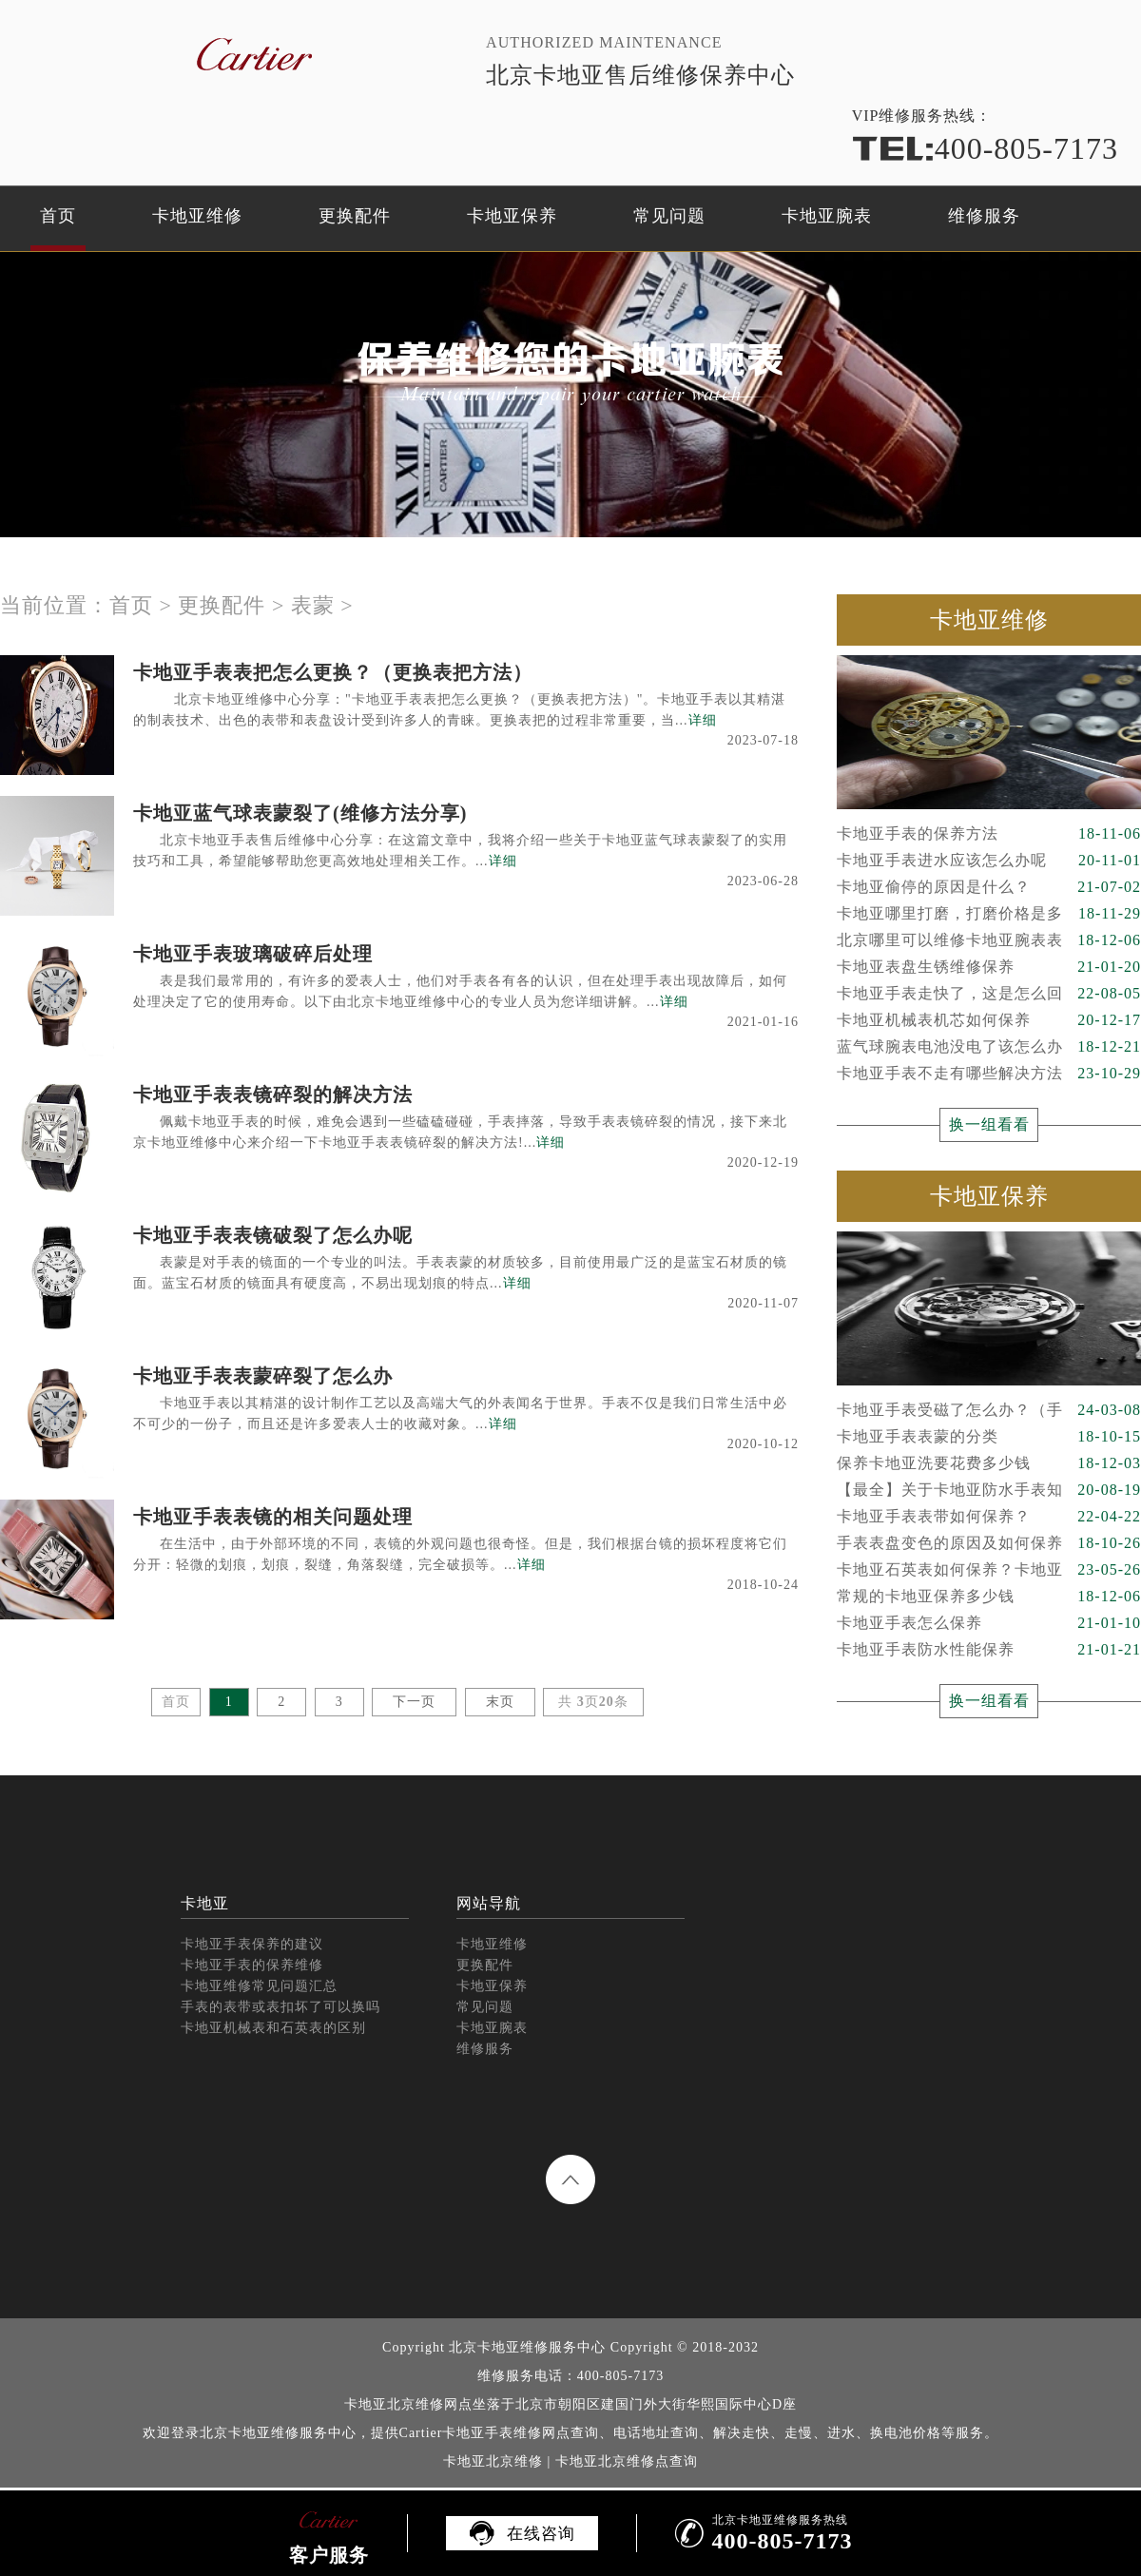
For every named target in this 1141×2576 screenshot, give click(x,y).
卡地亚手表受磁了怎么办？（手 (989, 1410)
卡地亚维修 (197, 215)
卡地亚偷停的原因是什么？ (989, 887)
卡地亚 (205, 1903)
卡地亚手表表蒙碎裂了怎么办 (263, 1375)
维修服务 (984, 215)
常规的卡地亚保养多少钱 (989, 1596)
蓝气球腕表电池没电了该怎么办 (989, 1047)
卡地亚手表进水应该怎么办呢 (989, 860)
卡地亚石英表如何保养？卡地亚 (989, 1570)
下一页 (414, 1702)
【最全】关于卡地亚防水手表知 (989, 1490)
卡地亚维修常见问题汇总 (259, 1986)
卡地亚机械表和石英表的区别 (273, 2028)
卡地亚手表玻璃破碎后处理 (253, 953)
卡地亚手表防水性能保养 (989, 1650)
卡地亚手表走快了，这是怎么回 (989, 993)
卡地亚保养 (512, 215)
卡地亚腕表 (827, 215)
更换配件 (355, 215)
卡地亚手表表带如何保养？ (989, 1516)
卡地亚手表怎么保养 (989, 1623)
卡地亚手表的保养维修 (252, 1965)
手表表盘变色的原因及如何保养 (989, 1543)
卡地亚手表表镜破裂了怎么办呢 (273, 1235)
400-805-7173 (985, 148)
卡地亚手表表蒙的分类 (989, 1437)
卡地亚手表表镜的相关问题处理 (273, 1516)
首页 (58, 215)
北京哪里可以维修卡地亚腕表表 (989, 940)
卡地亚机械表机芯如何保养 (989, 1020)
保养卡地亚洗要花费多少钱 (989, 1463)
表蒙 (313, 605)
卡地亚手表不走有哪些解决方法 (989, 1073)
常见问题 (669, 215)
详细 (702, 720)
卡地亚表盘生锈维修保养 (989, 967)
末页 (500, 1702)
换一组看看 (989, 1124)
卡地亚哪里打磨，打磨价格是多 (989, 914)
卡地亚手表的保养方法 (989, 834)
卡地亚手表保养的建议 (252, 1944)
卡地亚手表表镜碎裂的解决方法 (273, 1094)
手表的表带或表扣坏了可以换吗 (280, 2007)
